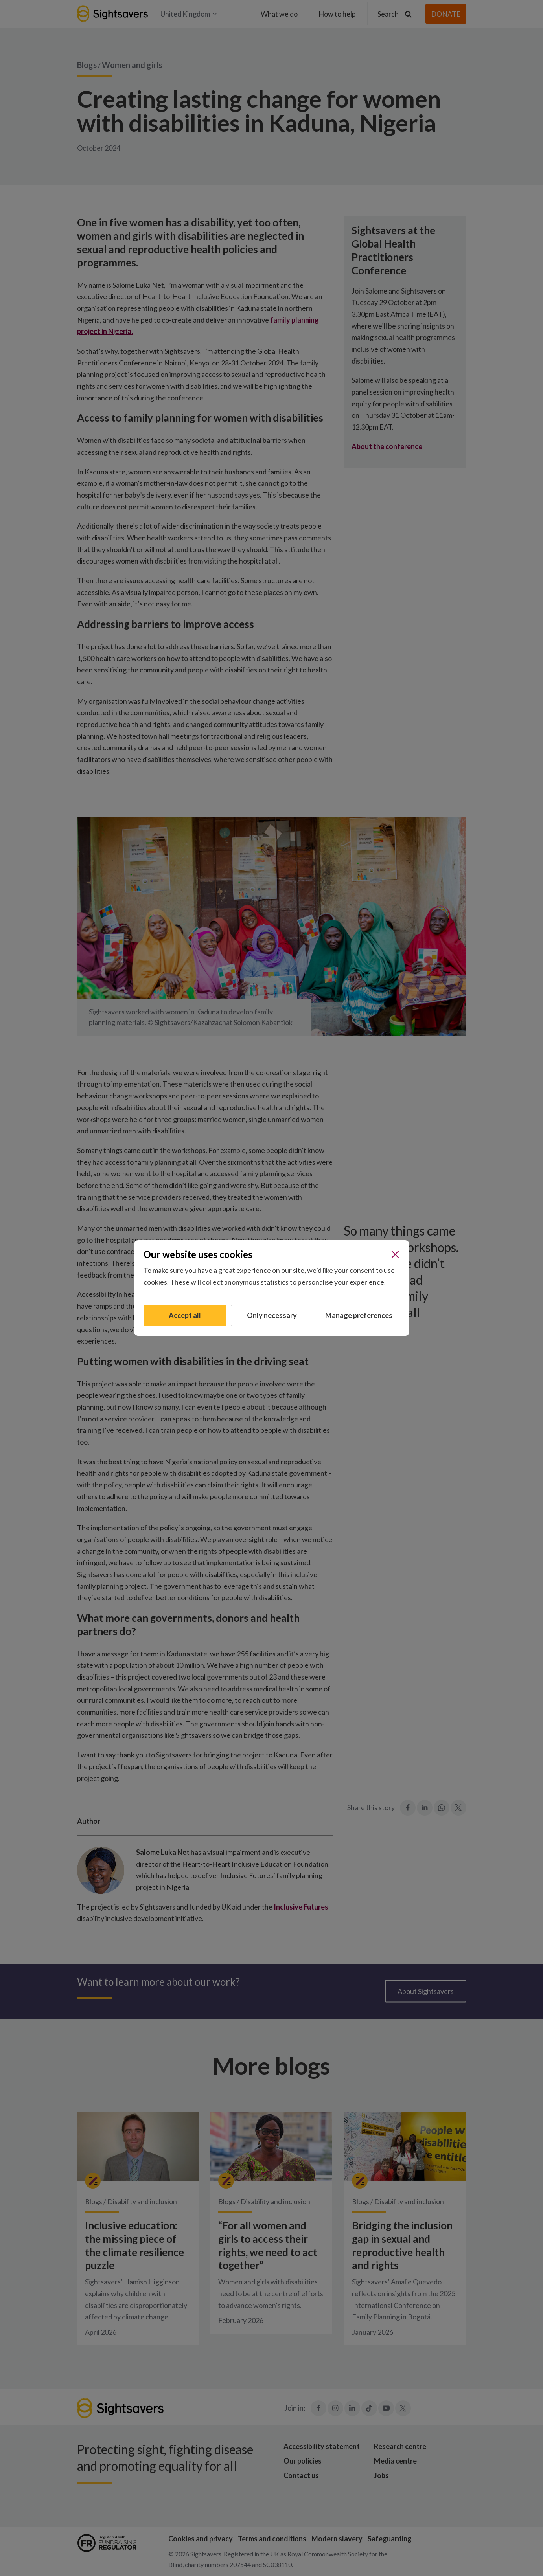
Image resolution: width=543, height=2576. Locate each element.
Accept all (185, 1315)
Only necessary (272, 1315)
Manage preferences (358, 1315)
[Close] (395, 1254)
